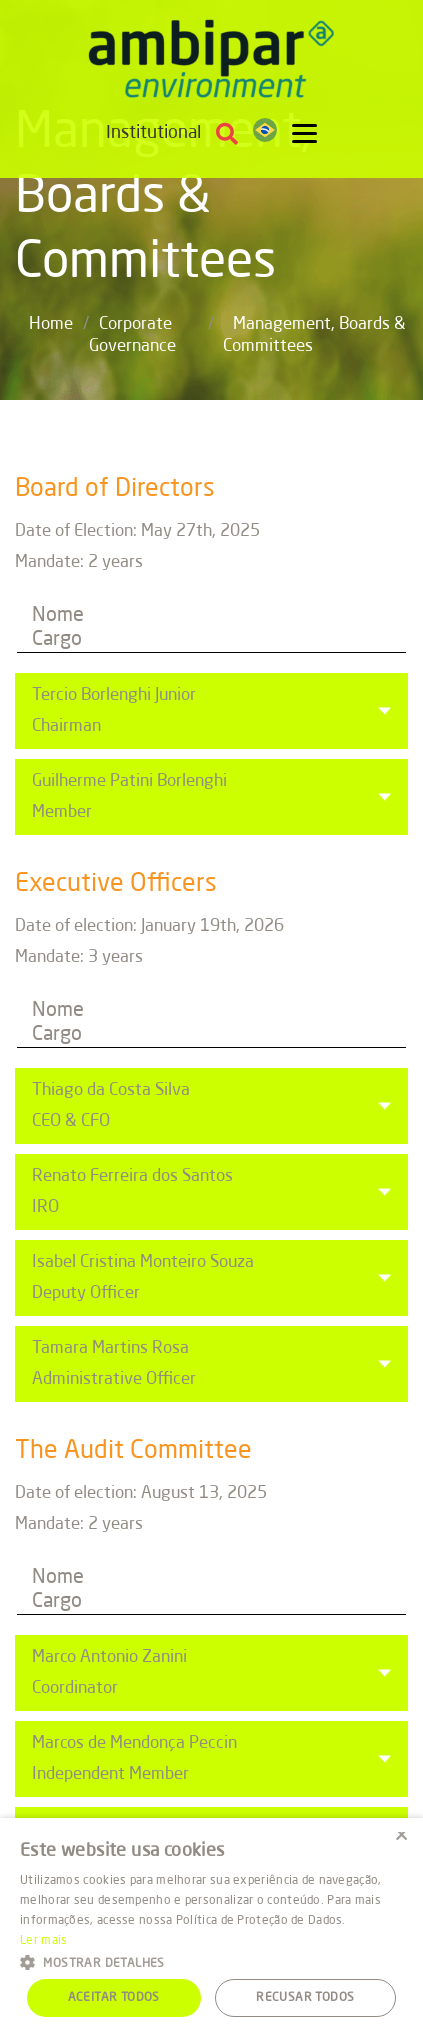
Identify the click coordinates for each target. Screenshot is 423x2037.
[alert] (211, 1927)
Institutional (153, 133)
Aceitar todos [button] (114, 1998)
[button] (211, 1961)
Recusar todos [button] (305, 1998)
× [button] (400, 1839)
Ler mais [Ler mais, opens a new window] (43, 1941)
